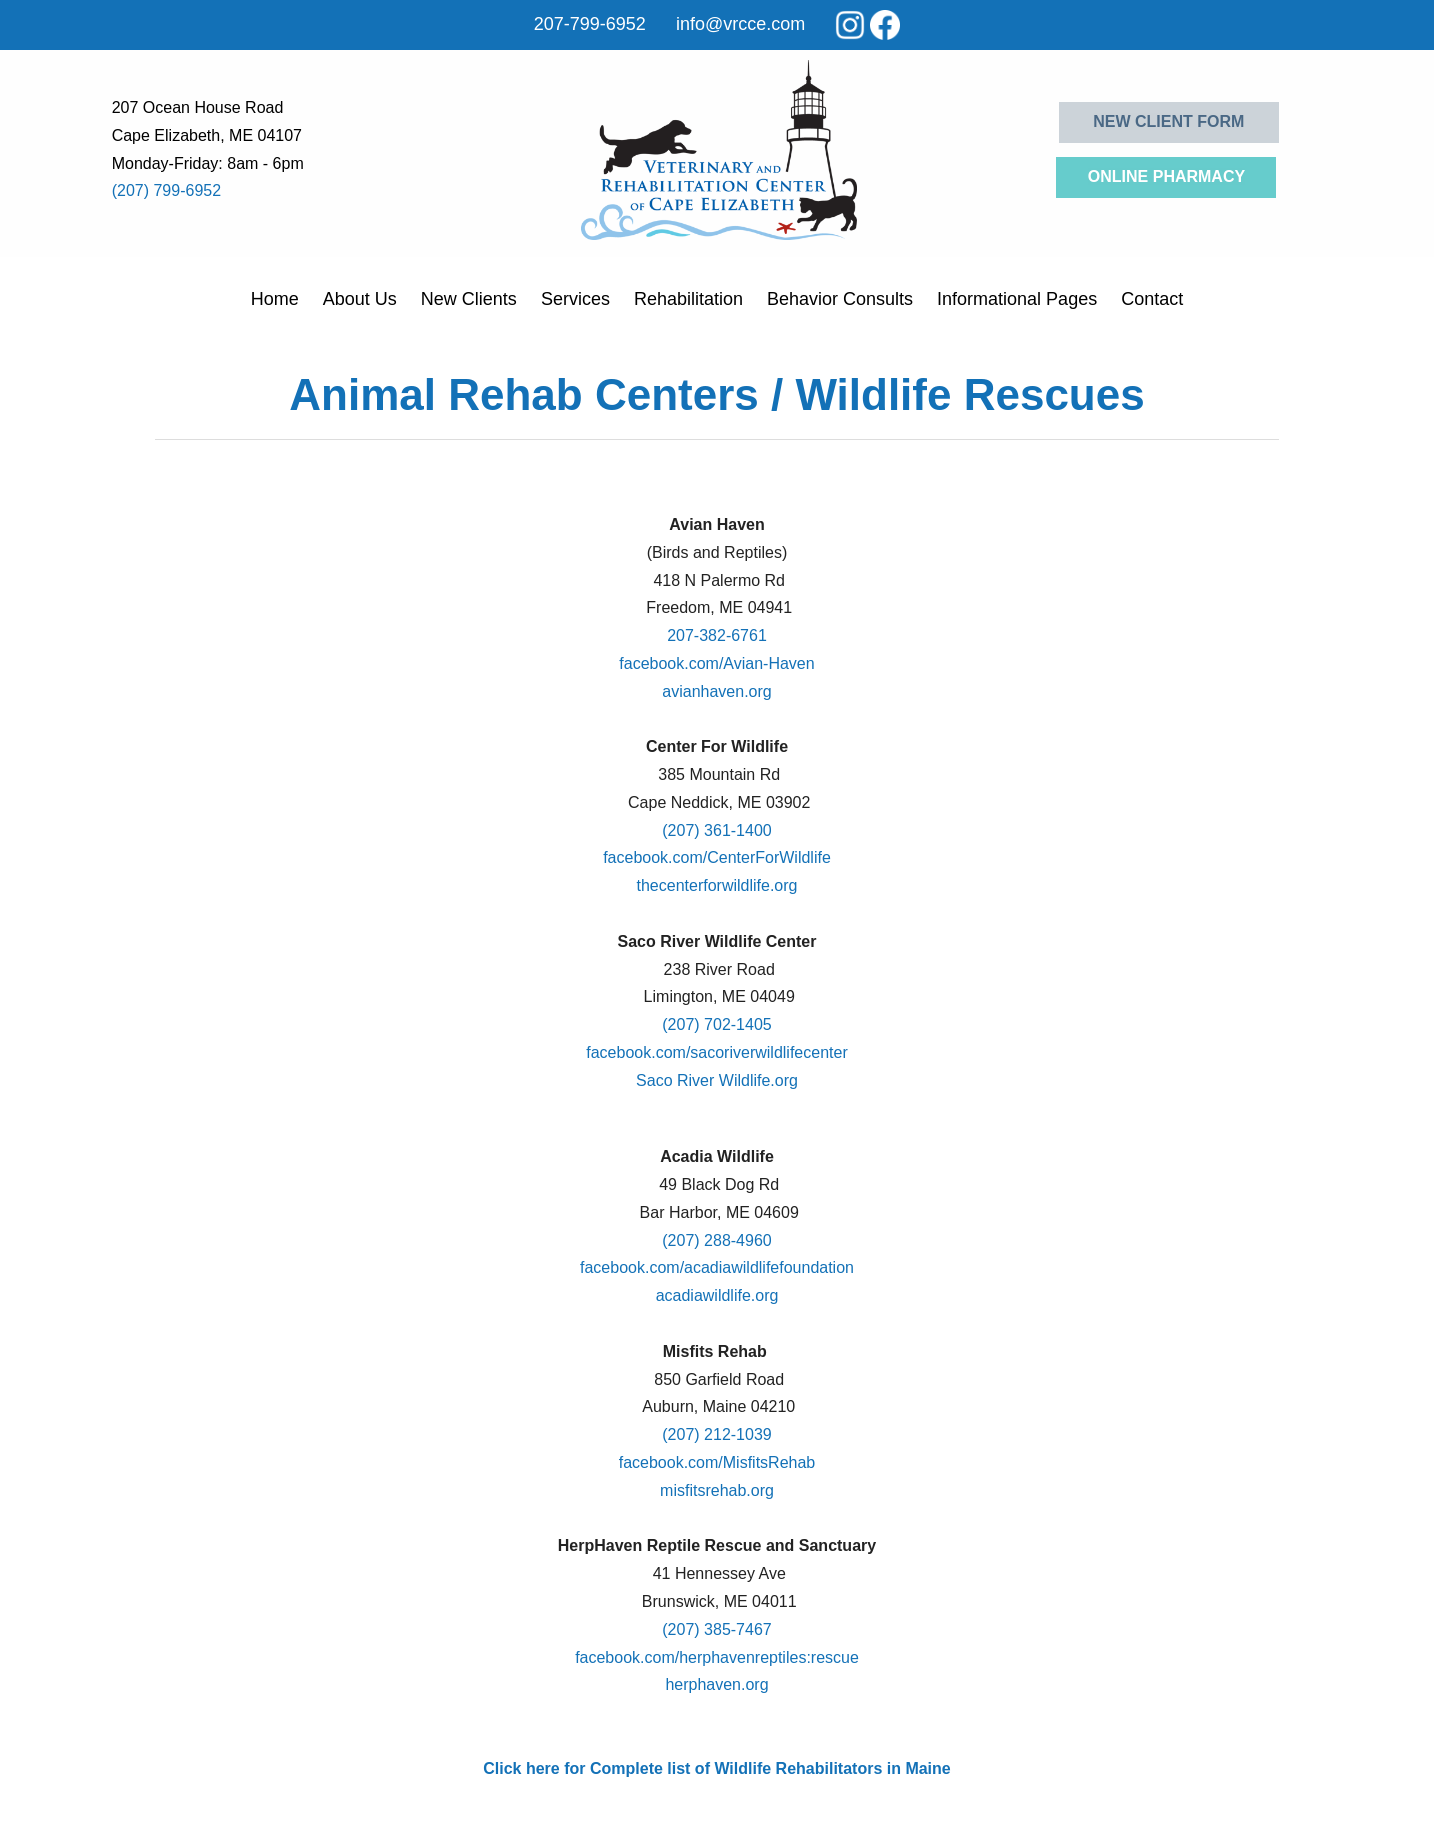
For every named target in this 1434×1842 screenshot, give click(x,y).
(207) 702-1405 (716, 1024)
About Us (360, 299)
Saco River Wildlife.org (717, 1080)
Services (575, 299)
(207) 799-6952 (166, 190)
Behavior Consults (840, 299)
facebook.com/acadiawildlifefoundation (717, 1267)
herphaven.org (716, 1684)
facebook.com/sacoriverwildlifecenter (716, 1052)
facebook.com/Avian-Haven (716, 663)
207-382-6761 (717, 635)
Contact (1152, 299)
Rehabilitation (688, 299)
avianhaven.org (716, 691)
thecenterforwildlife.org (717, 885)
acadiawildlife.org (717, 1295)
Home (275, 299)
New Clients (469, 299)
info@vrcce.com (740, 24)
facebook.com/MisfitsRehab (717, 1462)
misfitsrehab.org (717, 1490)
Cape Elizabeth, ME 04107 (207, 135)
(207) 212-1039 (716, 1434)
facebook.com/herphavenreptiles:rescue (717, 1657)
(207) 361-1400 (716, 830)
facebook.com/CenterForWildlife (717, 857)
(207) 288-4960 (716, 1240)
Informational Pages (1017, 299)
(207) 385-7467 (716, 1629)
